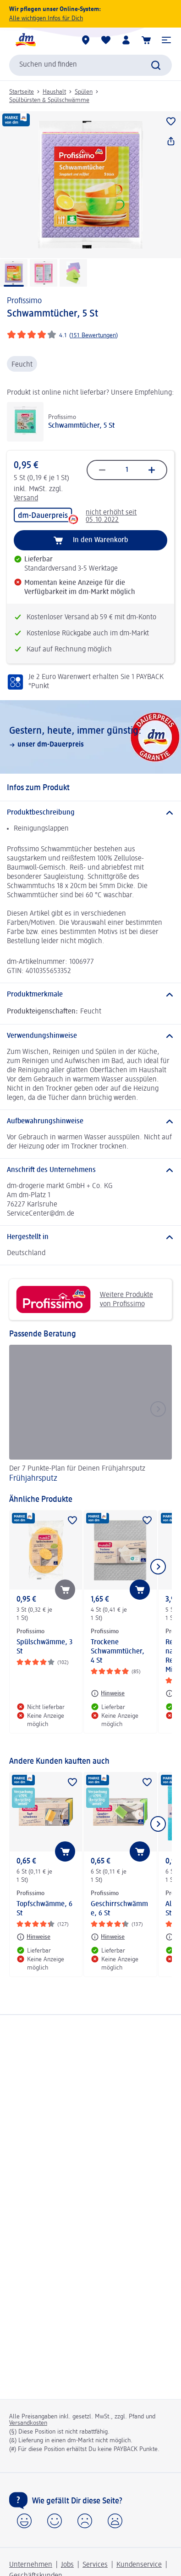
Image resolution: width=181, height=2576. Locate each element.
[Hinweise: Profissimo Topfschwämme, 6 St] (33, 1937)
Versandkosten (28, 2423)
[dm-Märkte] (85, 39)
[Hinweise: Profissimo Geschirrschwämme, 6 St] (108, 1937)
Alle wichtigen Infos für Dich (46, 18)
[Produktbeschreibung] (90, 812)
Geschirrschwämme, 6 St (119, 1909)
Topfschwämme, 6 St (44, 1909)
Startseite (21, 92)
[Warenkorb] (146, 39)
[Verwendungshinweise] (90, 1036)
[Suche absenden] (156, 65)
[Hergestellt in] (90, 1237)
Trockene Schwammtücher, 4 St (117, 1651)
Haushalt (54, 92)
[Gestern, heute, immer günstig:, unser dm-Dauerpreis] (90, 737)
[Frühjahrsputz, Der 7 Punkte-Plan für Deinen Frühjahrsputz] (90, 1415)
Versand (26, 498)
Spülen (84, 92)
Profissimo (24, 301)
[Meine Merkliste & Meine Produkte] (105, 39)
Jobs (67, 2565)
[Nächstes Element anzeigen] (158, 1566)
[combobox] (90, 65)
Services (95, 2565)
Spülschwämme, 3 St (44, 1647)
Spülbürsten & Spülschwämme (49, 100)
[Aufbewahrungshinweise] (90, 1121)
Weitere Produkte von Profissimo (84, 1299)
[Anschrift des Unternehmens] (90, 1170)
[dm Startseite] (25, 40)
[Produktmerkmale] (90, 994)
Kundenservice (139, 2565)
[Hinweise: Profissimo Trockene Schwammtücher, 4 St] (108, 1693)
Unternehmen (30, 2565)
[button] (166, 39)
